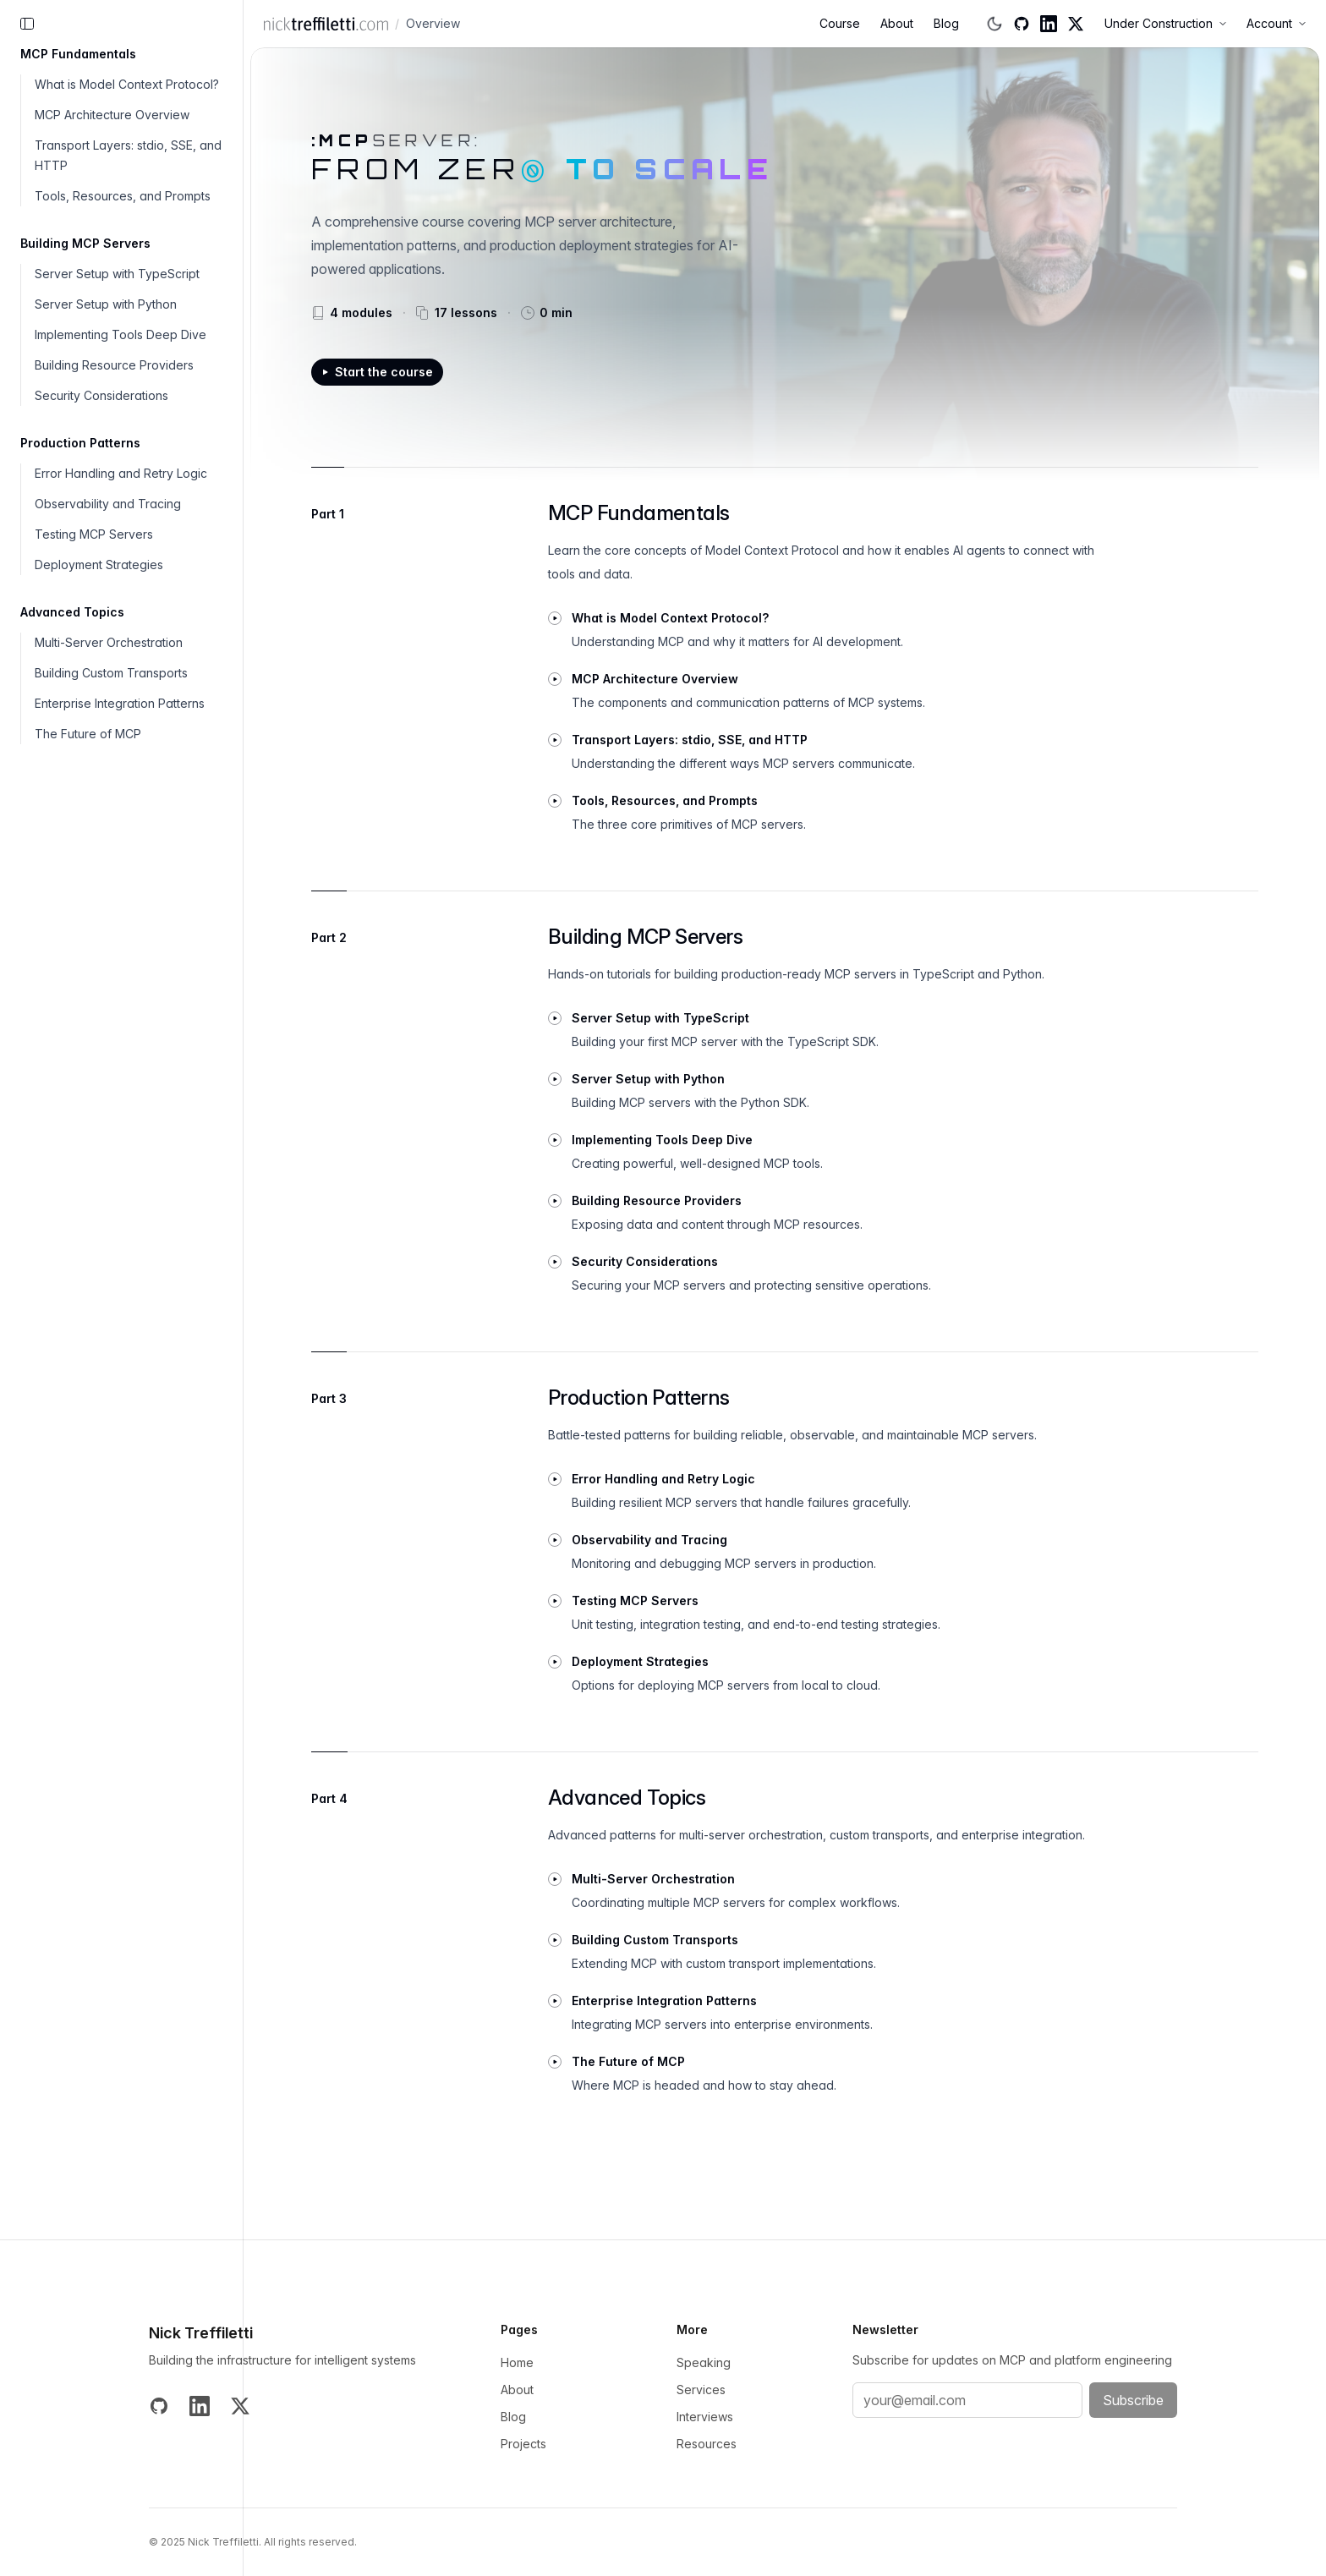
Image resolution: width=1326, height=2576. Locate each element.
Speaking (704, 2362)
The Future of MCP (88, 733)
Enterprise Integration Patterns (120, 703)
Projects (523, 2443)
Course (839, 23)
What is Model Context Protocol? (127, 84)
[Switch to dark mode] (994, 23)
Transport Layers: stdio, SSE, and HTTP (128, 155)
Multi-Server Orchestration (109, 642)
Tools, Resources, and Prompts (123, 196)
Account (1276, 23)
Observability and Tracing (108, 503)
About (896, 23)
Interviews (705, 2416)
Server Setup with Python (106, 304)
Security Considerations (101, 395)
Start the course (377, 371)
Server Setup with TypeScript (117, 273)
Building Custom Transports (111, 673)
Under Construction (1165, 23)
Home (517, 2362)
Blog (946, 23)
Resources (707, 2443)
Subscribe (1133, 2400)
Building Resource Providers (114, 365)
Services (701, 2389)
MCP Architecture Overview (112, 114)
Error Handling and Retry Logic (121, 473)
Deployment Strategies (99, 564)
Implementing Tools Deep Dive (120, 334)
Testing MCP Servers (94, 534)
